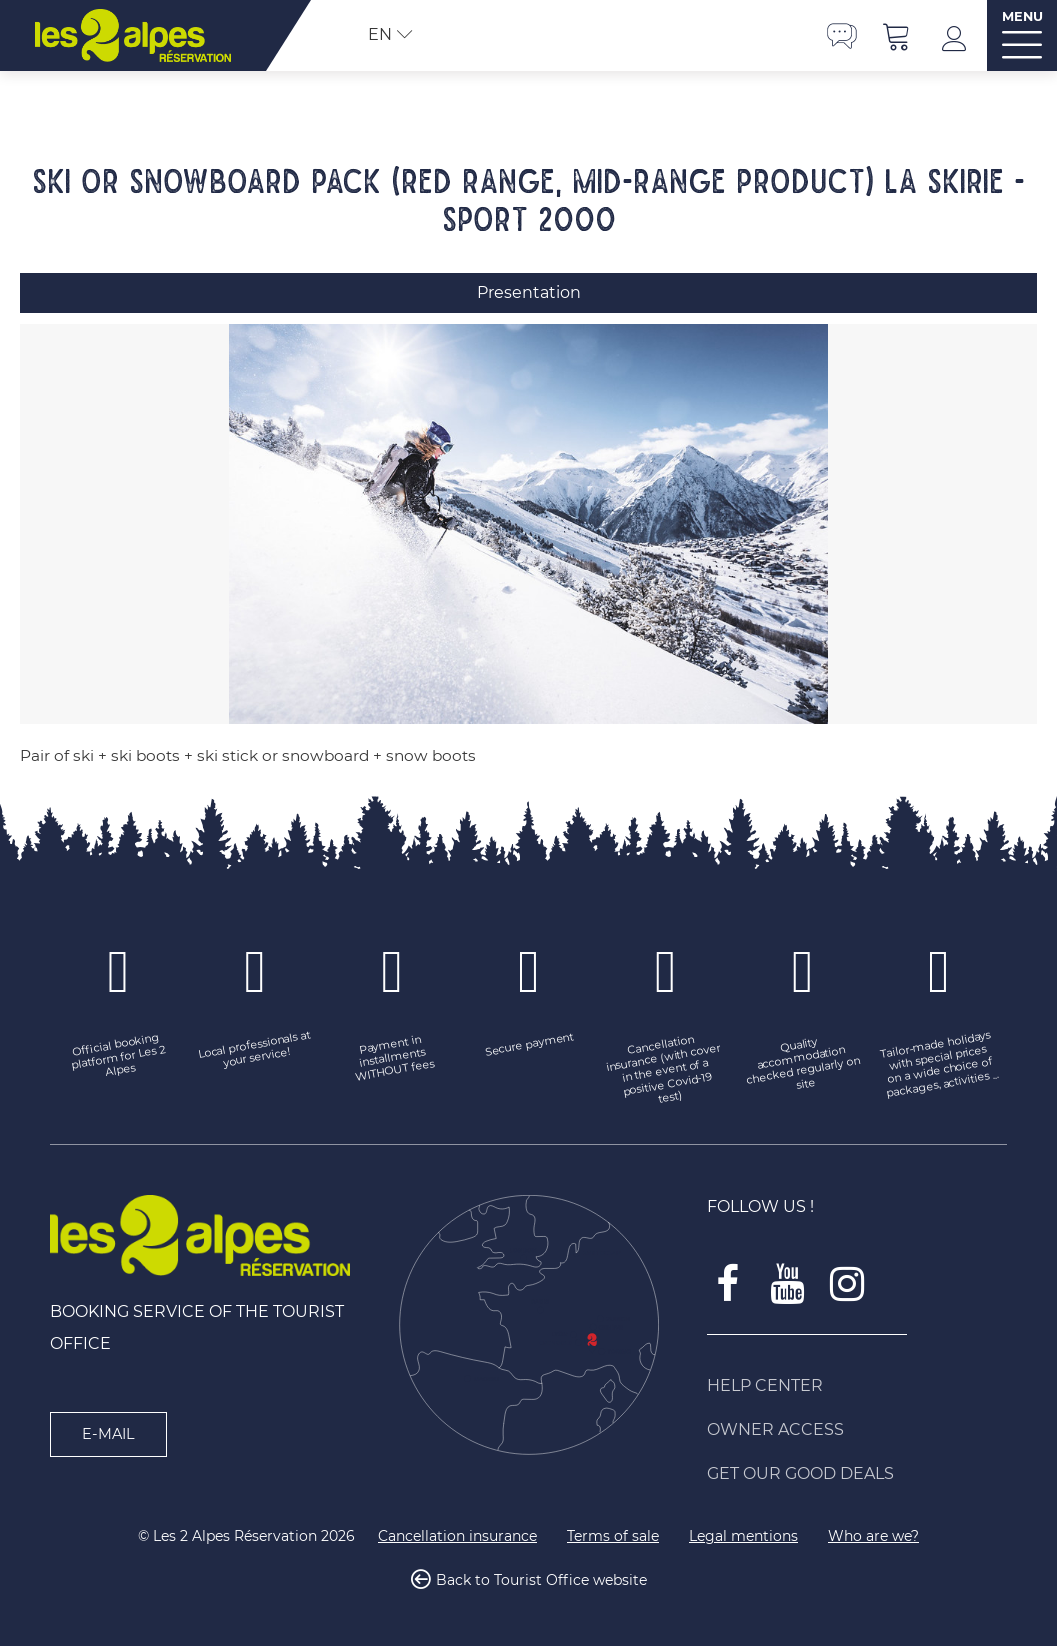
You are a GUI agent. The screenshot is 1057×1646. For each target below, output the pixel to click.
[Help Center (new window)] (857, 1386)
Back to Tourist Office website (541, 1580)
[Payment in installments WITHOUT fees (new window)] (392, 1058)
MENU (1022, 16)
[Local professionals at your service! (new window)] (255, 1051)
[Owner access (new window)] (857, 1430)
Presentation (529, 292)
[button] (897, 35)
